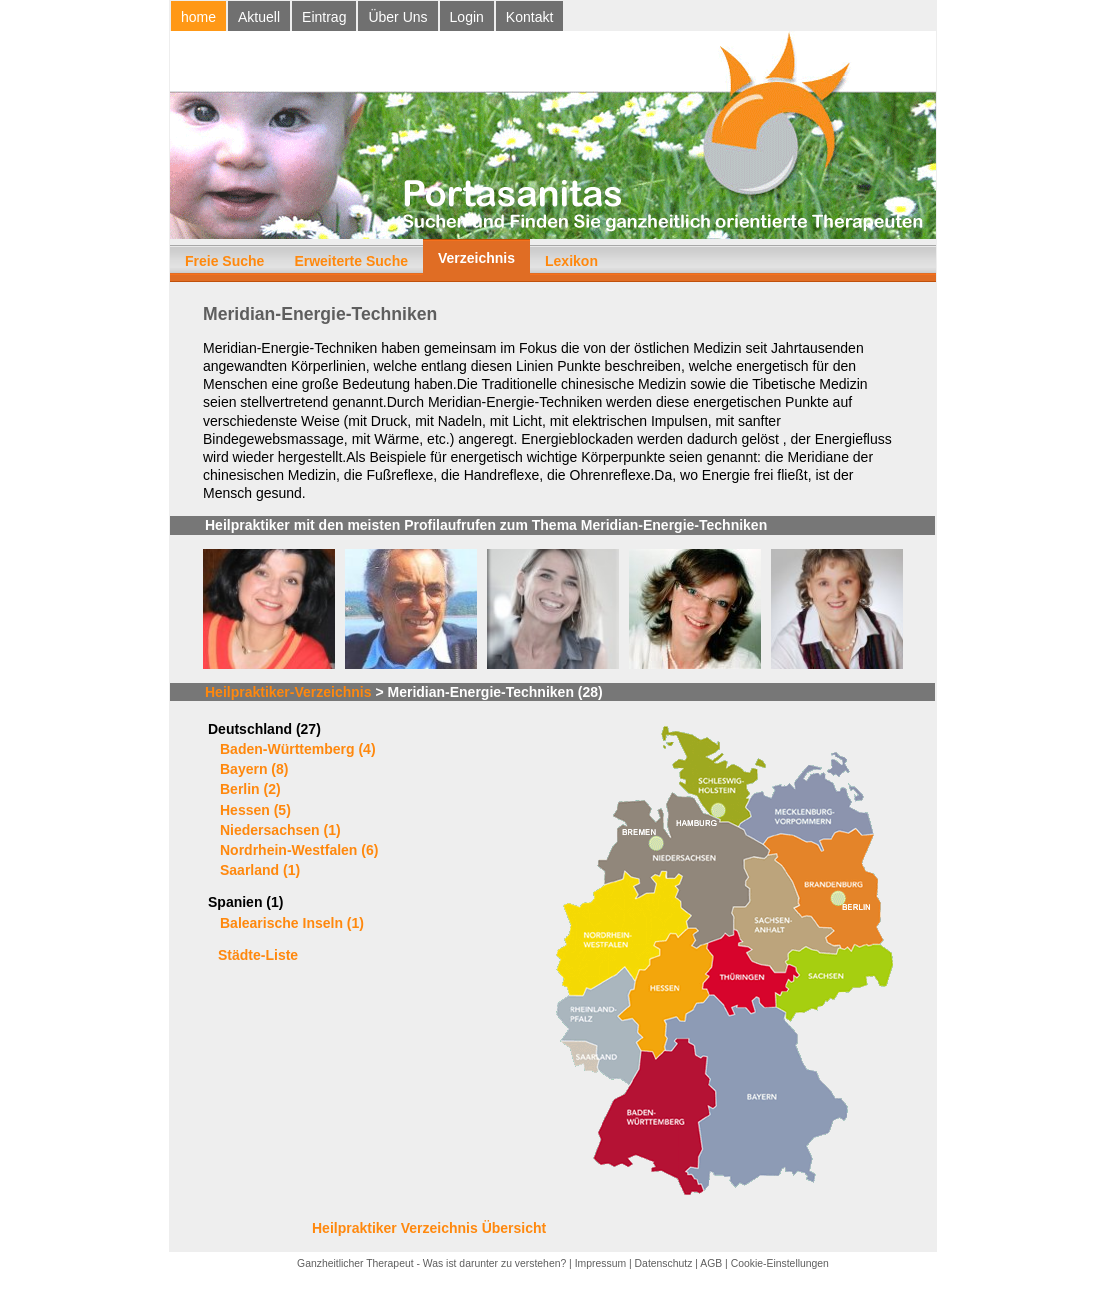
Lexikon (571, 261)
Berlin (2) (250, 789)
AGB (711, 1263)
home (198, 17)
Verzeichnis (476, 258)
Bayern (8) (254, 769)
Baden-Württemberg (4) (298, 749)
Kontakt (529, 17)
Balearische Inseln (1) (292, 923)
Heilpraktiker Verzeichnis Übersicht (429, 1228)
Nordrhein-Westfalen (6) (299, 850)
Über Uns (397, 17)
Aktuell (259, 17)
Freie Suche (224, 261)
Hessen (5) (255, 810)
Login (467, 17)
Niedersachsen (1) (280, 830)
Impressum (600, 1263)
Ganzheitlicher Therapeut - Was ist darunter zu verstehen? (431, 1263)
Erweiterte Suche (351, 261)
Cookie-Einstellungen (780, 1263)
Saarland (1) (260, 870)
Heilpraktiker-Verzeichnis (288, 692)
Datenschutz (664, 1263)
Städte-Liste (258, 955)
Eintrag (324, 17)
